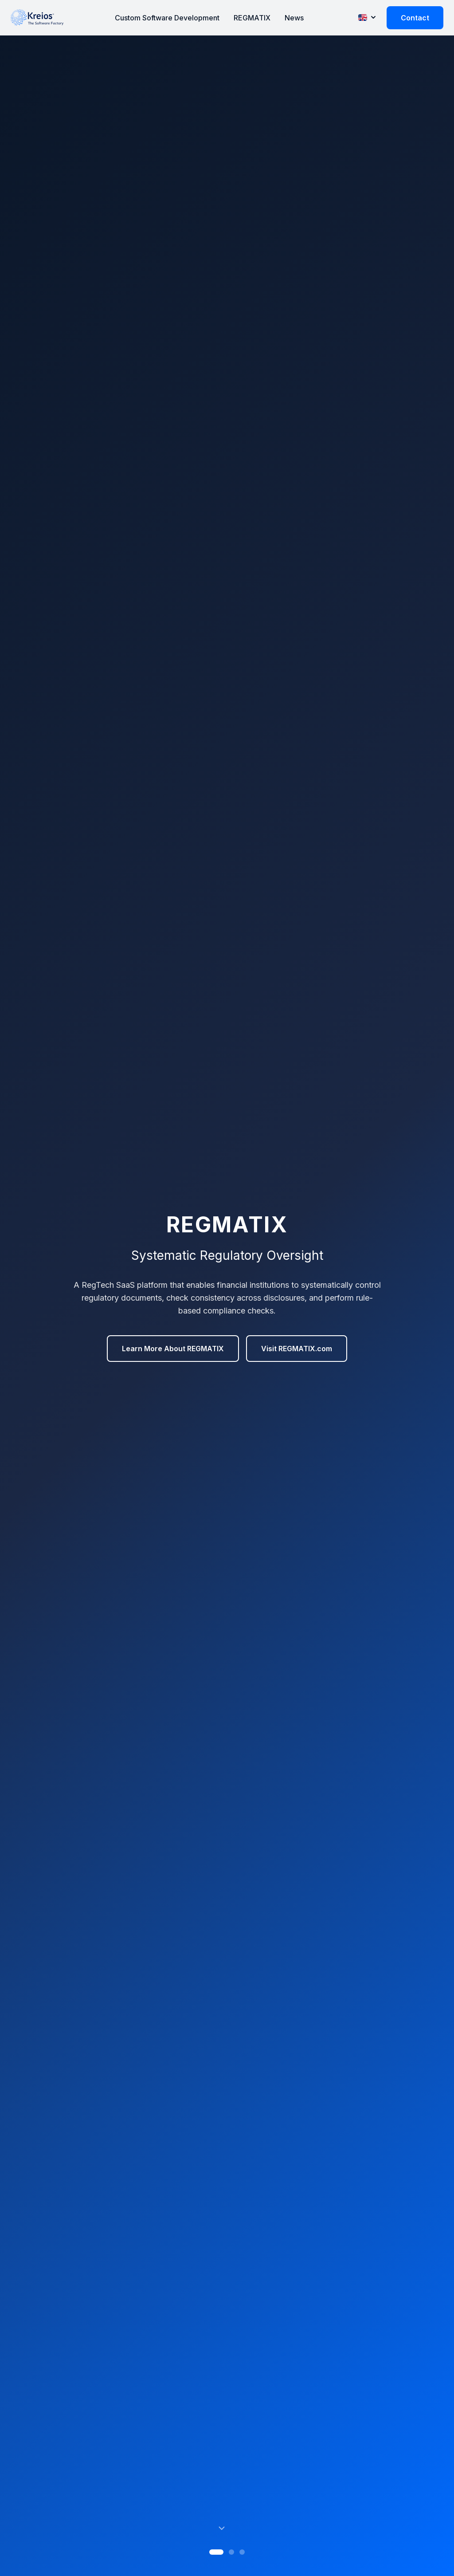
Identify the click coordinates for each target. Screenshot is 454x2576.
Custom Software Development (167, 17)
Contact (415, 17)
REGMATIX (252, 17)
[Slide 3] (242, 2552)
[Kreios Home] (37, 17)
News (294, 17)
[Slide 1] (216, 2552)
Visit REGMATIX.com (296, 1348)
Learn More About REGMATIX (173, 1348)
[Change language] (367, 17)
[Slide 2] (231, 2552)
